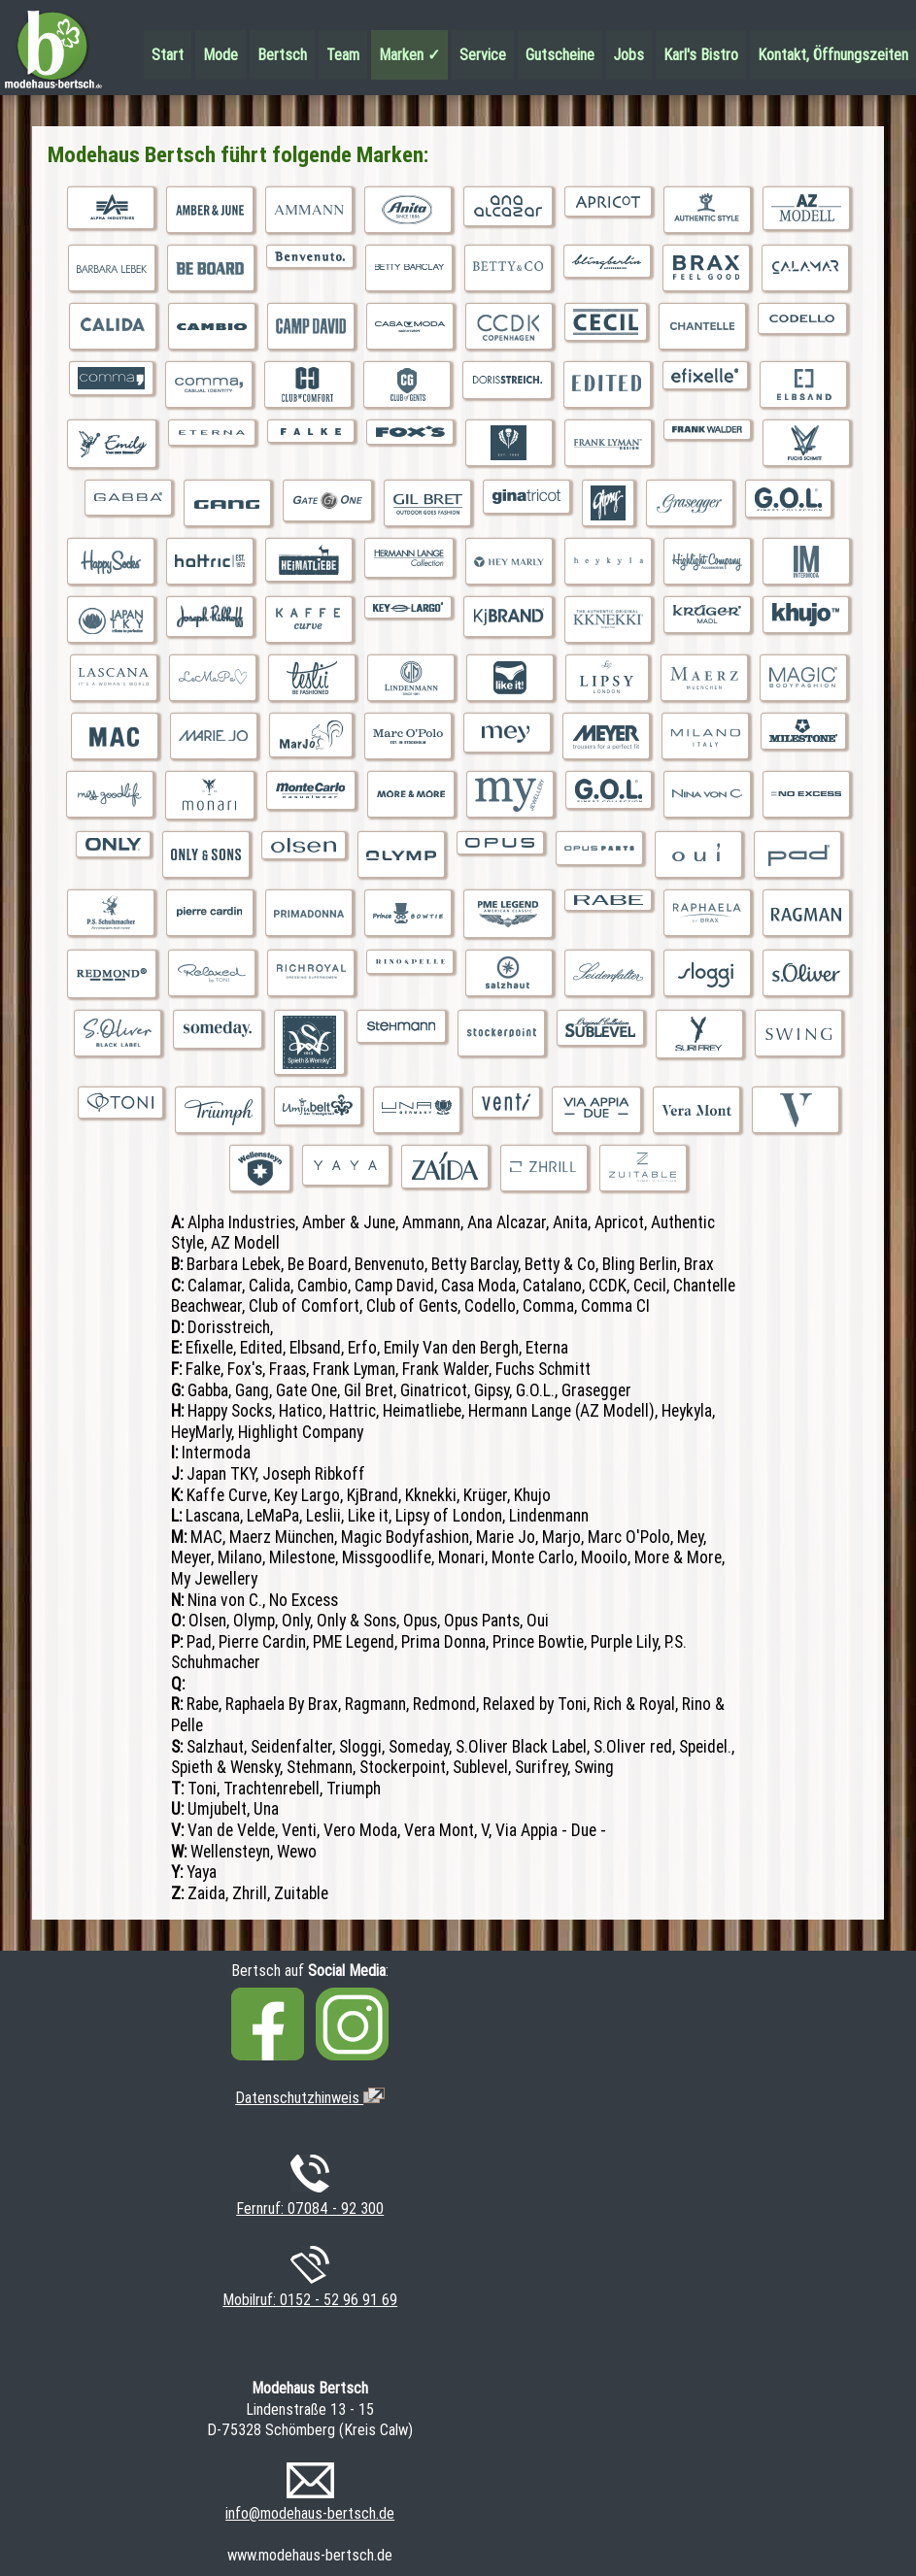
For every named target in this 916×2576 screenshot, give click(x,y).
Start (168, 55)
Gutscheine (560, 55)
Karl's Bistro (700, 55)
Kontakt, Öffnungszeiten (833, 55)
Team (342, 55)
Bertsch (282, 55)
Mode (220, 55)
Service (482, 55)
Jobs (629, 55)
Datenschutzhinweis (310, 2098)
